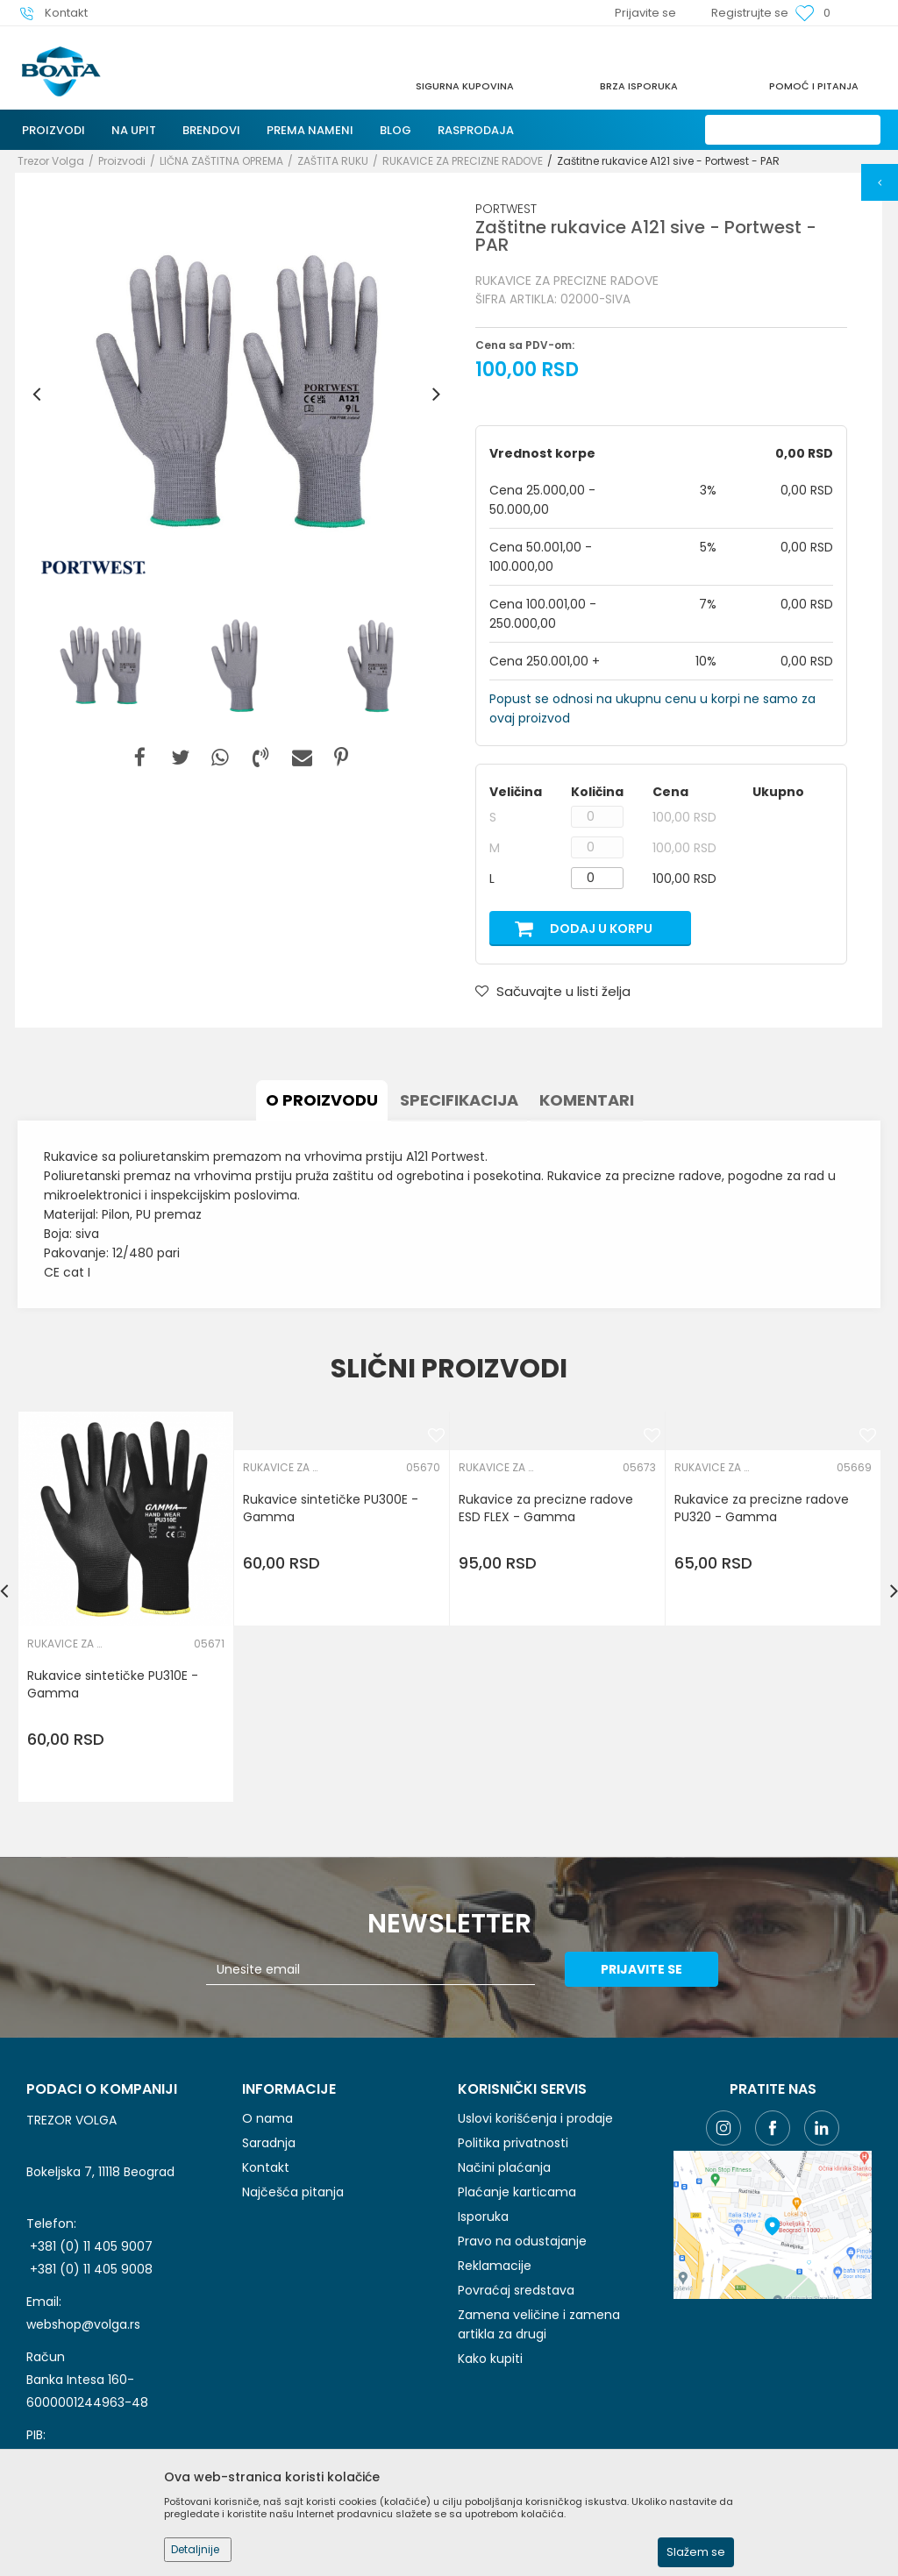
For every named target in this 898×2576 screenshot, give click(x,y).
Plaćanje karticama (517, 2192)
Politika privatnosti (513, 2143)
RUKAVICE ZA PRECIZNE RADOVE (462, 160)
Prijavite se (641, 1969)
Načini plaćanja (504, 2167)
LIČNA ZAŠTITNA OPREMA (221, 160)
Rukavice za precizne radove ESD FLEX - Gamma (546, 1508)
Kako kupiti (490, 2358)
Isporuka (483, 2216)
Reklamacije (494, 2265)
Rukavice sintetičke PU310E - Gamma (112, 1684)
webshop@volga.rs (83, 2324)
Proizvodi (122, 160)
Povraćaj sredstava (516, 2290)
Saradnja (269, 2143)
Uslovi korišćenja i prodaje (535, 2118)
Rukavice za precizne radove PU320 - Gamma (761, 1508)
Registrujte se (749, 12)
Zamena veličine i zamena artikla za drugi (539, 2324)
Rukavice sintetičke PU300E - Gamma (330, 1508)
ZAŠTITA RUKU (332, 160)
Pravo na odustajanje (522, 2241)
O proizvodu (322, 1100)
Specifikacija (459, 1100)
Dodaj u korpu (601, 928)
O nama (267, 2118)
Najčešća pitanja (293, 2192)
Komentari (586, 1100)
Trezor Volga (51, 160)
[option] (236, 394)
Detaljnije (195, 2549)
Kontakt (265, 2167)
